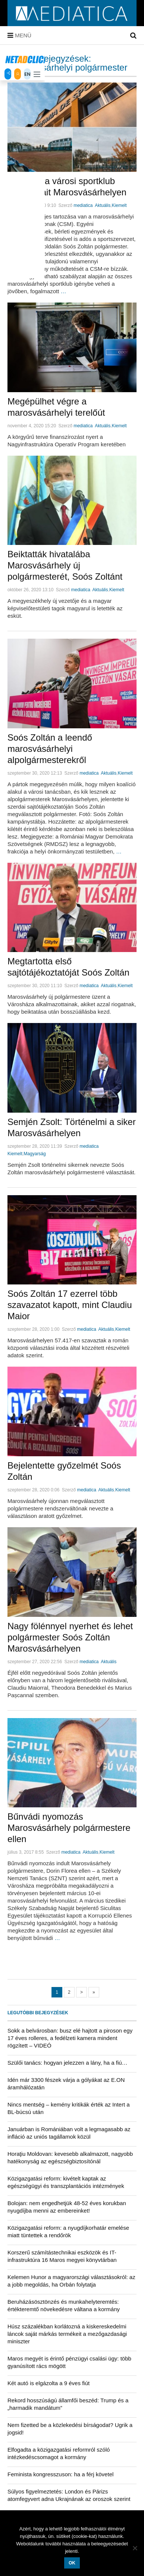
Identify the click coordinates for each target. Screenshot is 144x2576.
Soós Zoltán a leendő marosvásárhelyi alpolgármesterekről (49, 748)
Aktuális (102, 205)
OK (72, 2563)
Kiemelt (119, 205)
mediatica (83, 205)
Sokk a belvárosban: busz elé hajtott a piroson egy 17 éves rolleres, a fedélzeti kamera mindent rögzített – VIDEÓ (69, 2038)
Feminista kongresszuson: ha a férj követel (60, 2474)
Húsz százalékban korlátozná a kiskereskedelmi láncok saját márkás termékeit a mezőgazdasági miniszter (67, 2333)
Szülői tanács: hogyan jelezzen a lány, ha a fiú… (67, 2062)
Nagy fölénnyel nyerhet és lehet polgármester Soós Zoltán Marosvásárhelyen (70, 1637)
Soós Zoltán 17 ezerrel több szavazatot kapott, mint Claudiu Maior (69, 1305)
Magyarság (35, 1153)
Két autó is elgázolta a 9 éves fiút (48, 2383)
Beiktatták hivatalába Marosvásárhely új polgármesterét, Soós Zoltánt (64, 565)
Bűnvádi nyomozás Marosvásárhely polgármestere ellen (68, 1827)
